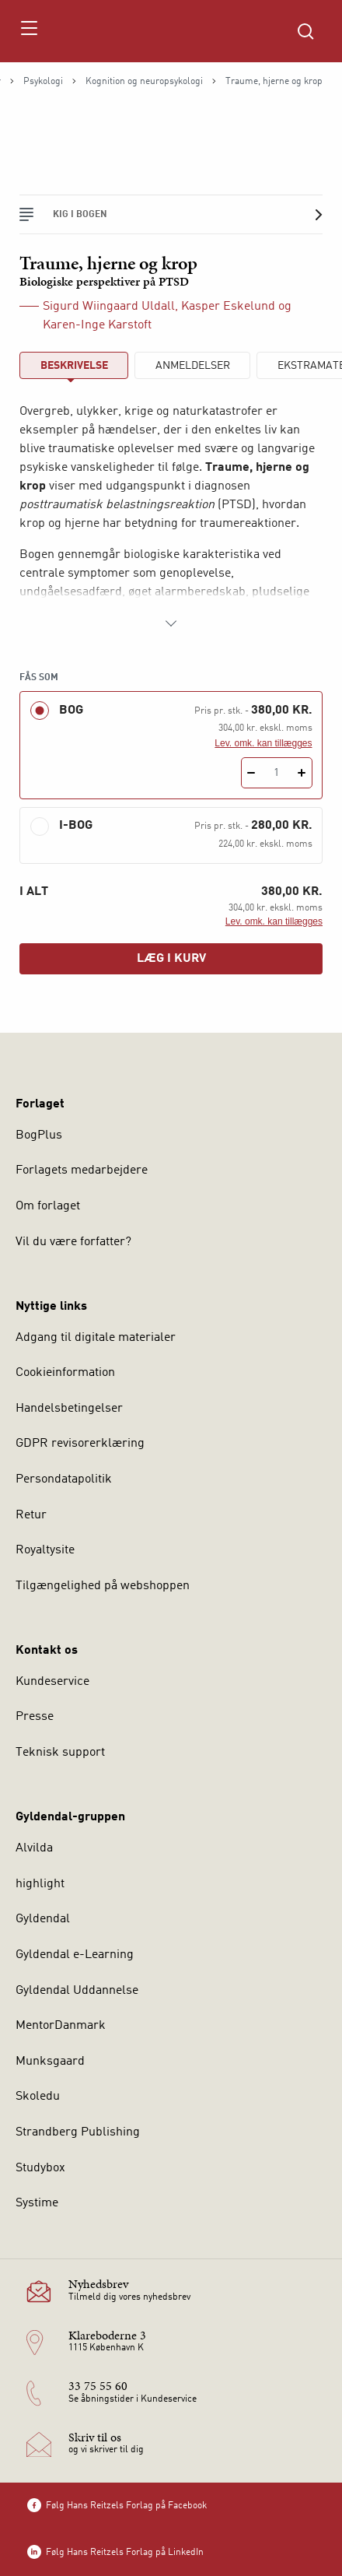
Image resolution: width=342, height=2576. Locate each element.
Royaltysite (45, 1550)
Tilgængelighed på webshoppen (103, 1586)
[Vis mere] (171, 623)
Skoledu (38, 2096)
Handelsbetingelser (69, 1408)
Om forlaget (48, 1206)
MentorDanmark (61, 2026)
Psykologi (43, 81)
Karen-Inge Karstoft (97, 325)
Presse (35, 1717)
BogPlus (39, 1135)
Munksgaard (50, 2061)
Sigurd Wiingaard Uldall (109, 306)
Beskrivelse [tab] (74, 365)
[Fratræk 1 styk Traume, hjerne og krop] (251, 773)
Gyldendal (43, 1919)
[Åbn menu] (28, 31)
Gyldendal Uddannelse (77, 1991)
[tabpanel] (171, 517)
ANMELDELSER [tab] (192, 365)
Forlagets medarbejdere (82, 1170)
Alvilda (34, 1848)
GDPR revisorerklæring (80, 1443)
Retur (31, 1515)
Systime (37, 2203)
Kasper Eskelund (228, 306)
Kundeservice (52, 1682)
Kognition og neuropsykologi (144, 81)
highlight (40, 1884)
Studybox (40, 2168)
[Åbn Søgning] (305, 31)
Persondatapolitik (64, 1479)
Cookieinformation (65, 1373)
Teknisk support (60, 1752)
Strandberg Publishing (78, 2132)
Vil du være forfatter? (73, 1242)
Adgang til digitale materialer (96, 1338)
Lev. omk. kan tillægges (263, 743)
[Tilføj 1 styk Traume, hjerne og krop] (302, 773)
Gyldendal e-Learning (75, 1955)
